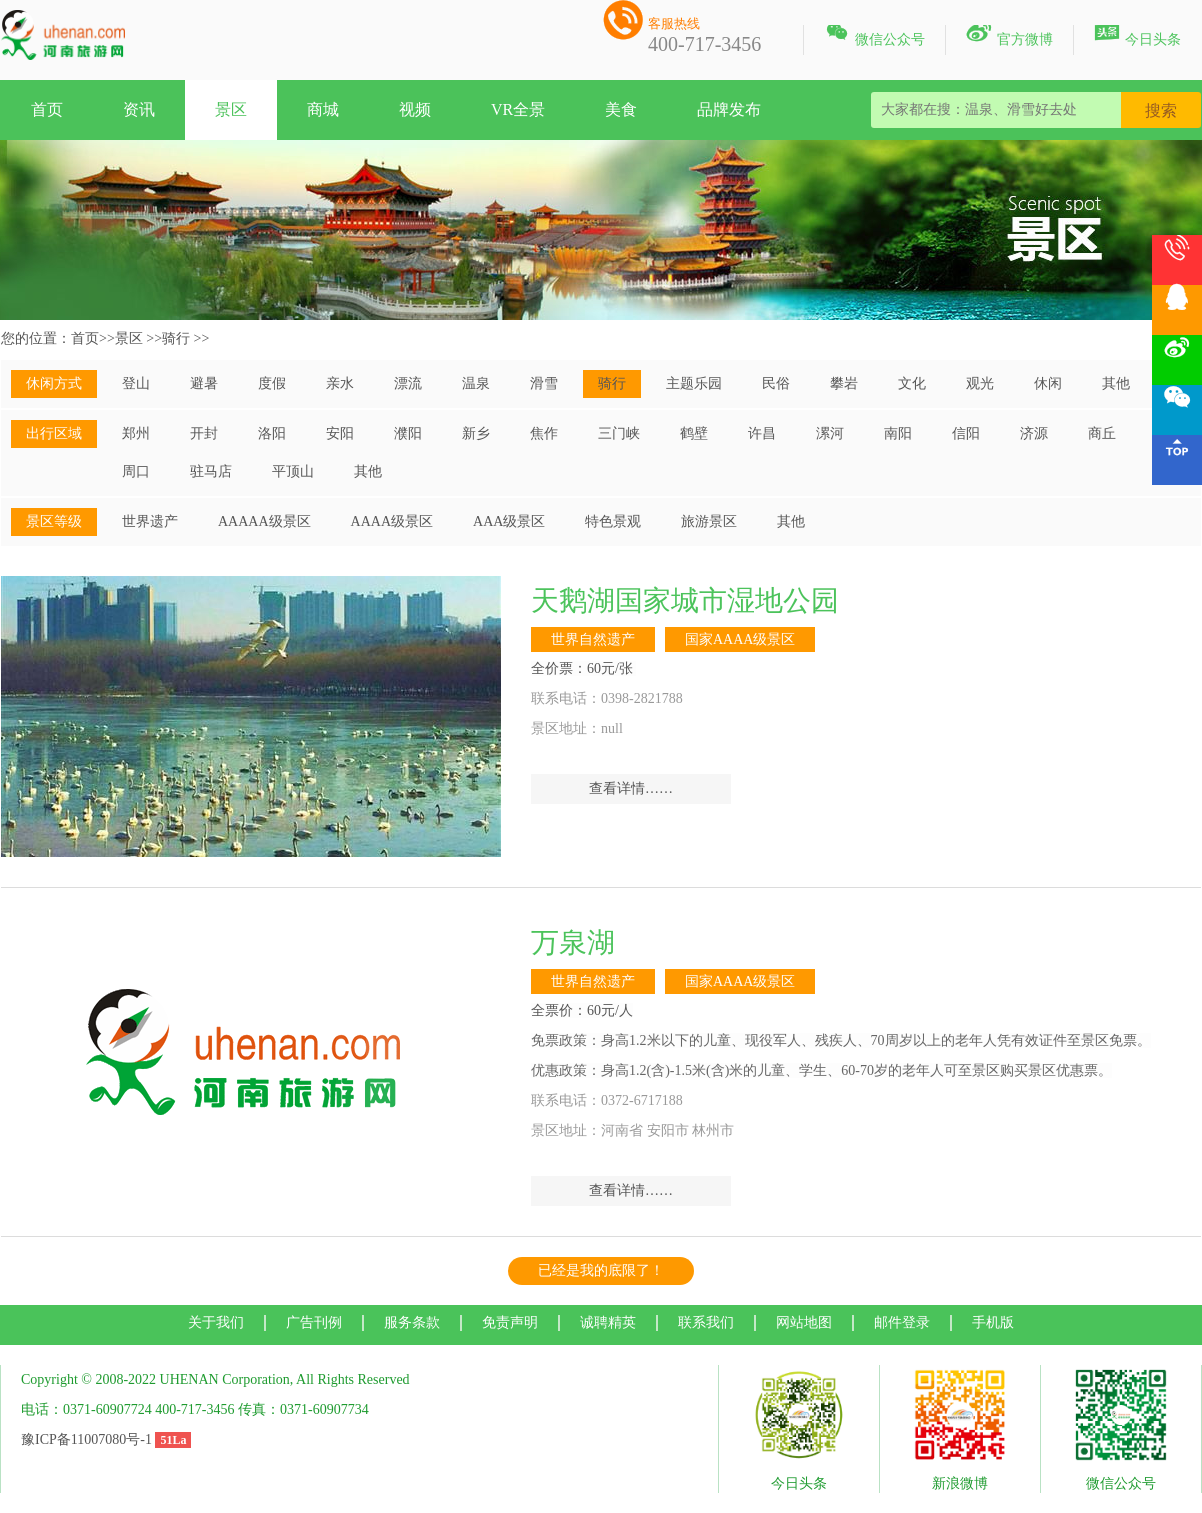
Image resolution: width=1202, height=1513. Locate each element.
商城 (323, 109)
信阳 (966, 433)
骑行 (176, 338)
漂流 (408, 383)
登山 (136, 383)
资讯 (139, 109)
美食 (621, 109)
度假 (272, 383)
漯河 (830, 433)
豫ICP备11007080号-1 (86, 1439)
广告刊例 (314, 1322)
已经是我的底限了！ (601, 1270)
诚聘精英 (608, 1322)
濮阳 (408, 433)
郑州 (136, 433)
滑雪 (544, 383)
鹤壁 (694, 433)
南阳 (898, 433)
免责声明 (510, 1322)
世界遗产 (150, 521)
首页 (47, 109)
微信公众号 (874, 36)
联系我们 (706, 1322)
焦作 (544, 433)
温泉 (476, 383)
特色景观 (613, 521)
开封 (204, 433)
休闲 (1048, 383)
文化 (912, 383)
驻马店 (211, 471)
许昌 (762, 433)
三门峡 (619, 433)
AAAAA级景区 (264, 521)
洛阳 (272, 433)
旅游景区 (709, 521)
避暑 (204, 383)
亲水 (340, 383)
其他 (1116, 383)
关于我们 (216, 1322)
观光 (980, 383)
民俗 (776, 383)
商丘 (1102, 433)
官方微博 (1009, 36)
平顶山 (293, 471)
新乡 (476, 433)
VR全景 (518, 109)
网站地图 (804, 1322)
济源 (1034, 433)
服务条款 (412, 1322)
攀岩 (844, 383)
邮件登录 (902, 1322)
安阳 (340, 433)
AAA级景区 (509, 521)
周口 (136, 471)
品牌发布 (729, 109)
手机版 (993, 1322)
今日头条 (1137, 36)
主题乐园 (694, 383)
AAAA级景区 (392, 521)
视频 (415, 109)
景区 (231, 109)
